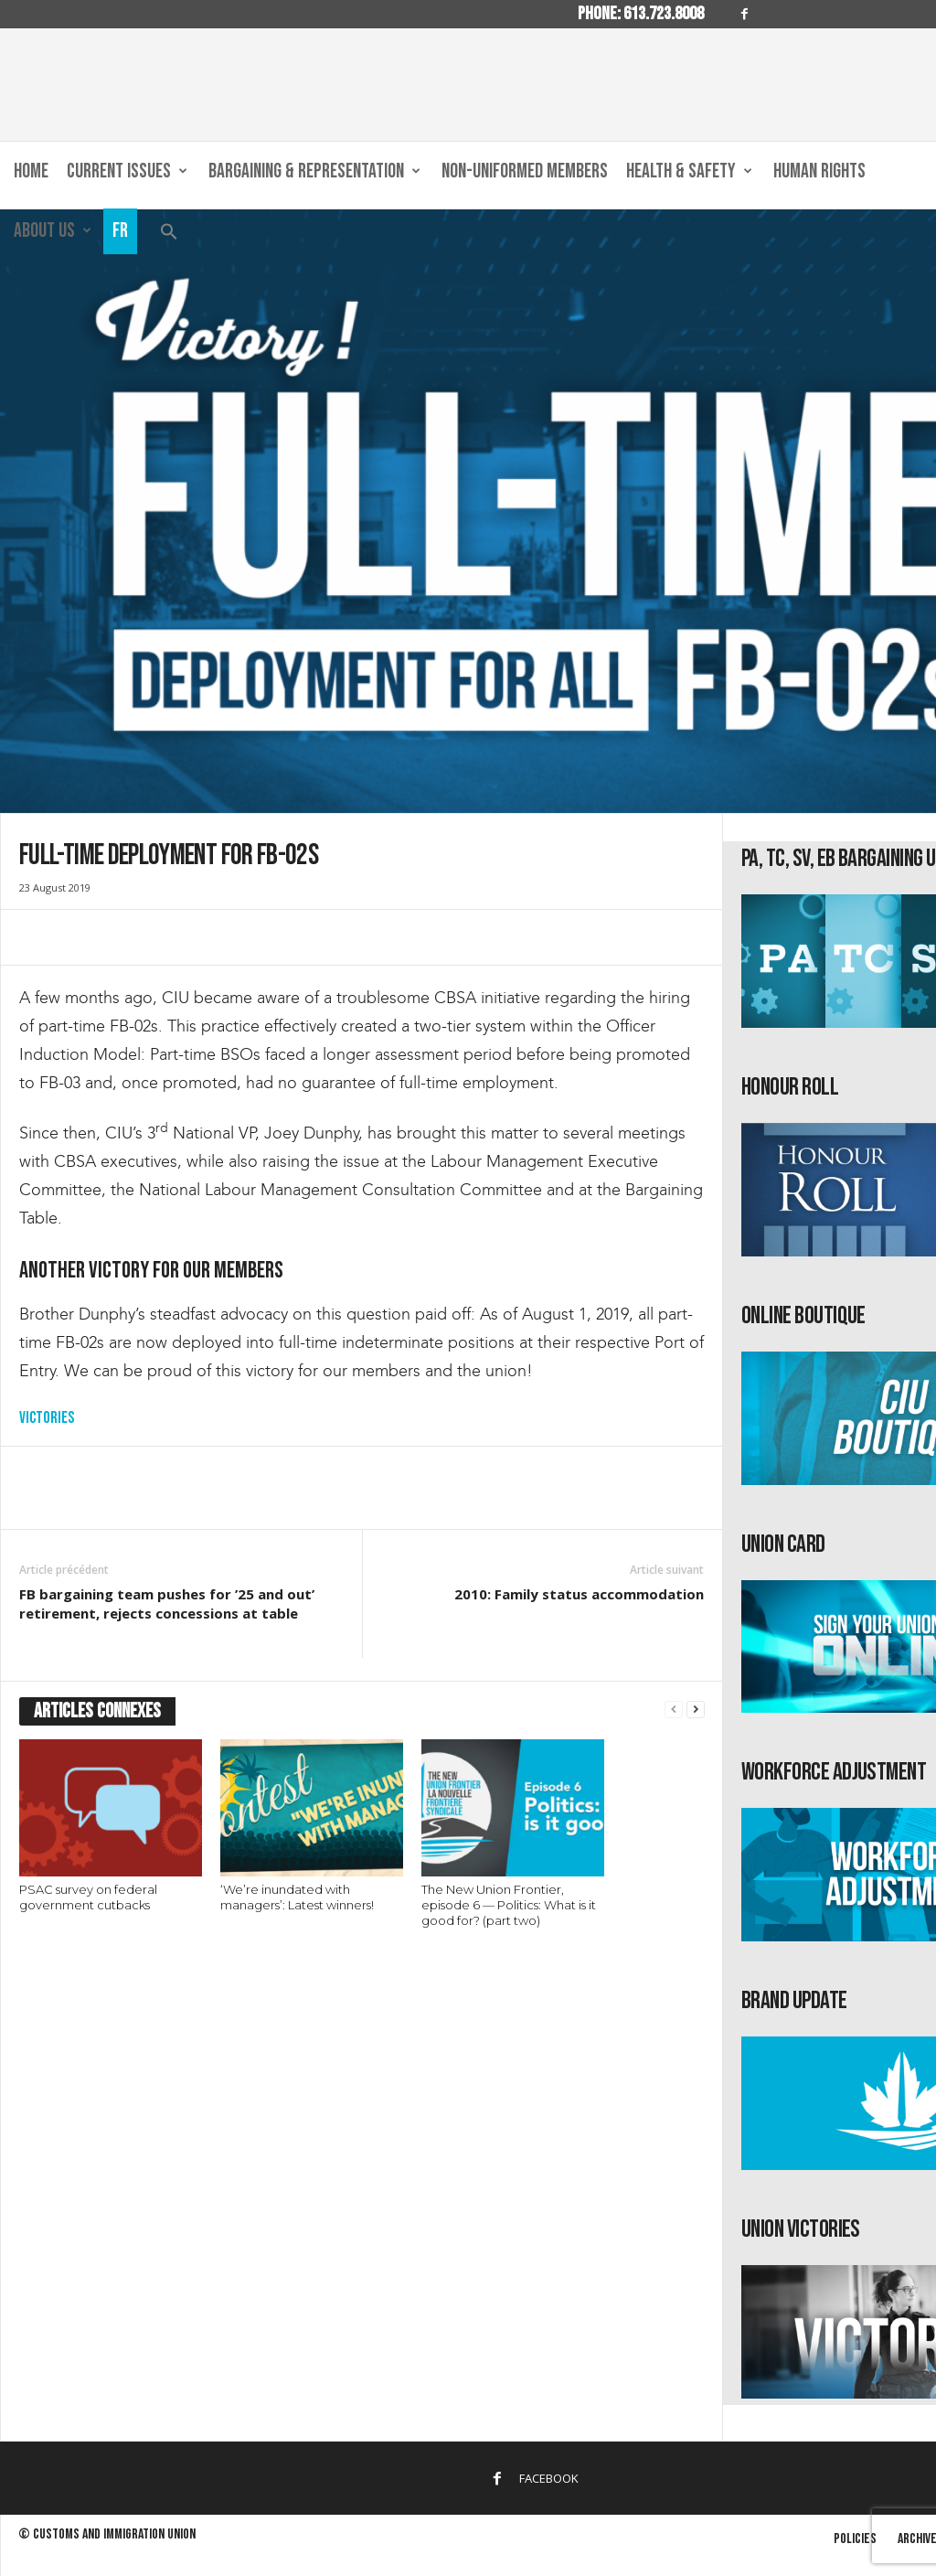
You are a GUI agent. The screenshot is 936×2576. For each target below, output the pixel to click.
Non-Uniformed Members (524, 171)
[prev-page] (674, 1709)
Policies (855, 2539)
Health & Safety (689, 172)
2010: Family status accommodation (579, 1594)
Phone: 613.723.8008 (641, 14)
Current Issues (127, 172)
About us (52, 231)
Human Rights (819, 171)
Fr (120, 231)
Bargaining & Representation (314, 172)
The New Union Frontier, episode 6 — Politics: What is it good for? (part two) (508, 1905)
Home (31, 171)
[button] (169, 235)
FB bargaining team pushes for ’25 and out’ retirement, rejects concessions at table (166, 1603)
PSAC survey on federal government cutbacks (88, 1897)
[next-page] (695, 1709)
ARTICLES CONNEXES (97, 1711)
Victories (46, 1417)
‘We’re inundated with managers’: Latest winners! (297, 1897)
